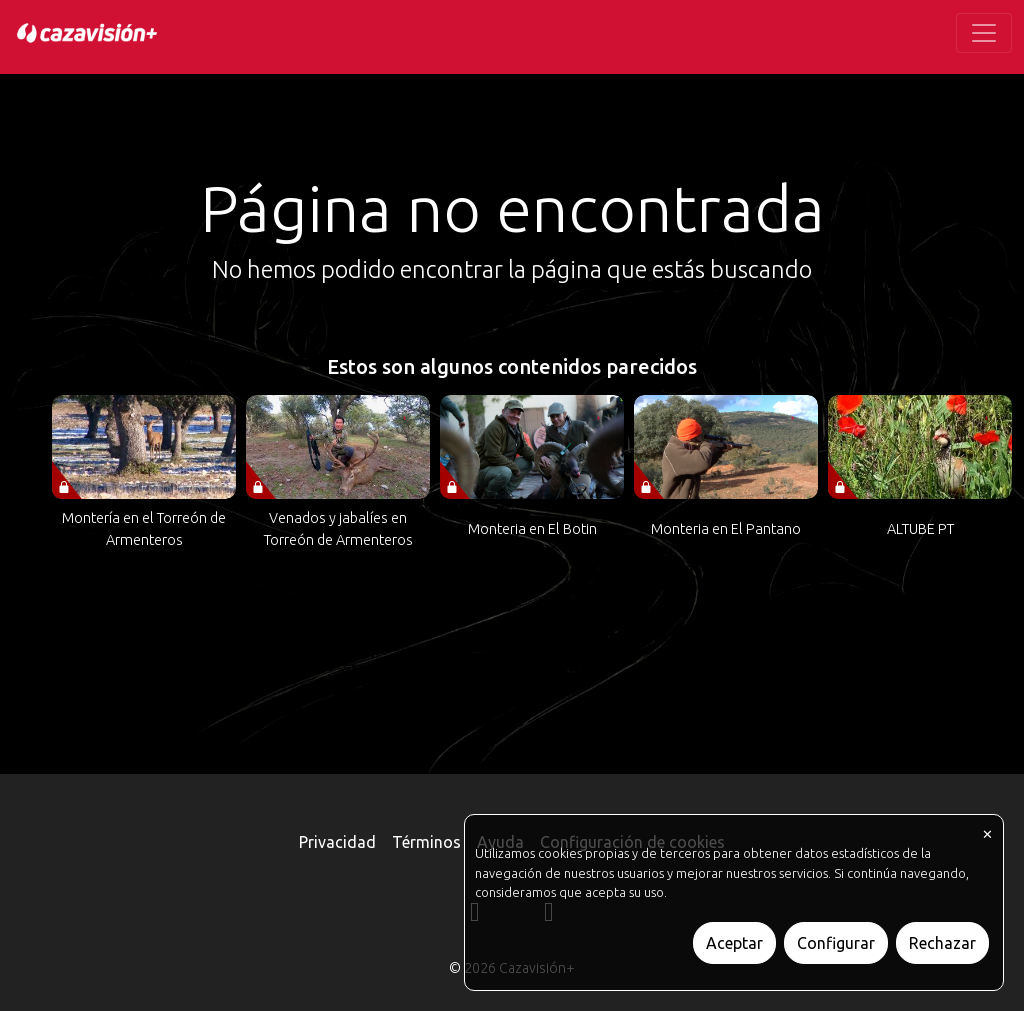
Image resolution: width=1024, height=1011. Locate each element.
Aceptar (734, 943)
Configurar (836, 943)
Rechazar (942, 943)
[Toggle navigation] (984, 33)
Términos (426, 842)
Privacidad (337, 842)
